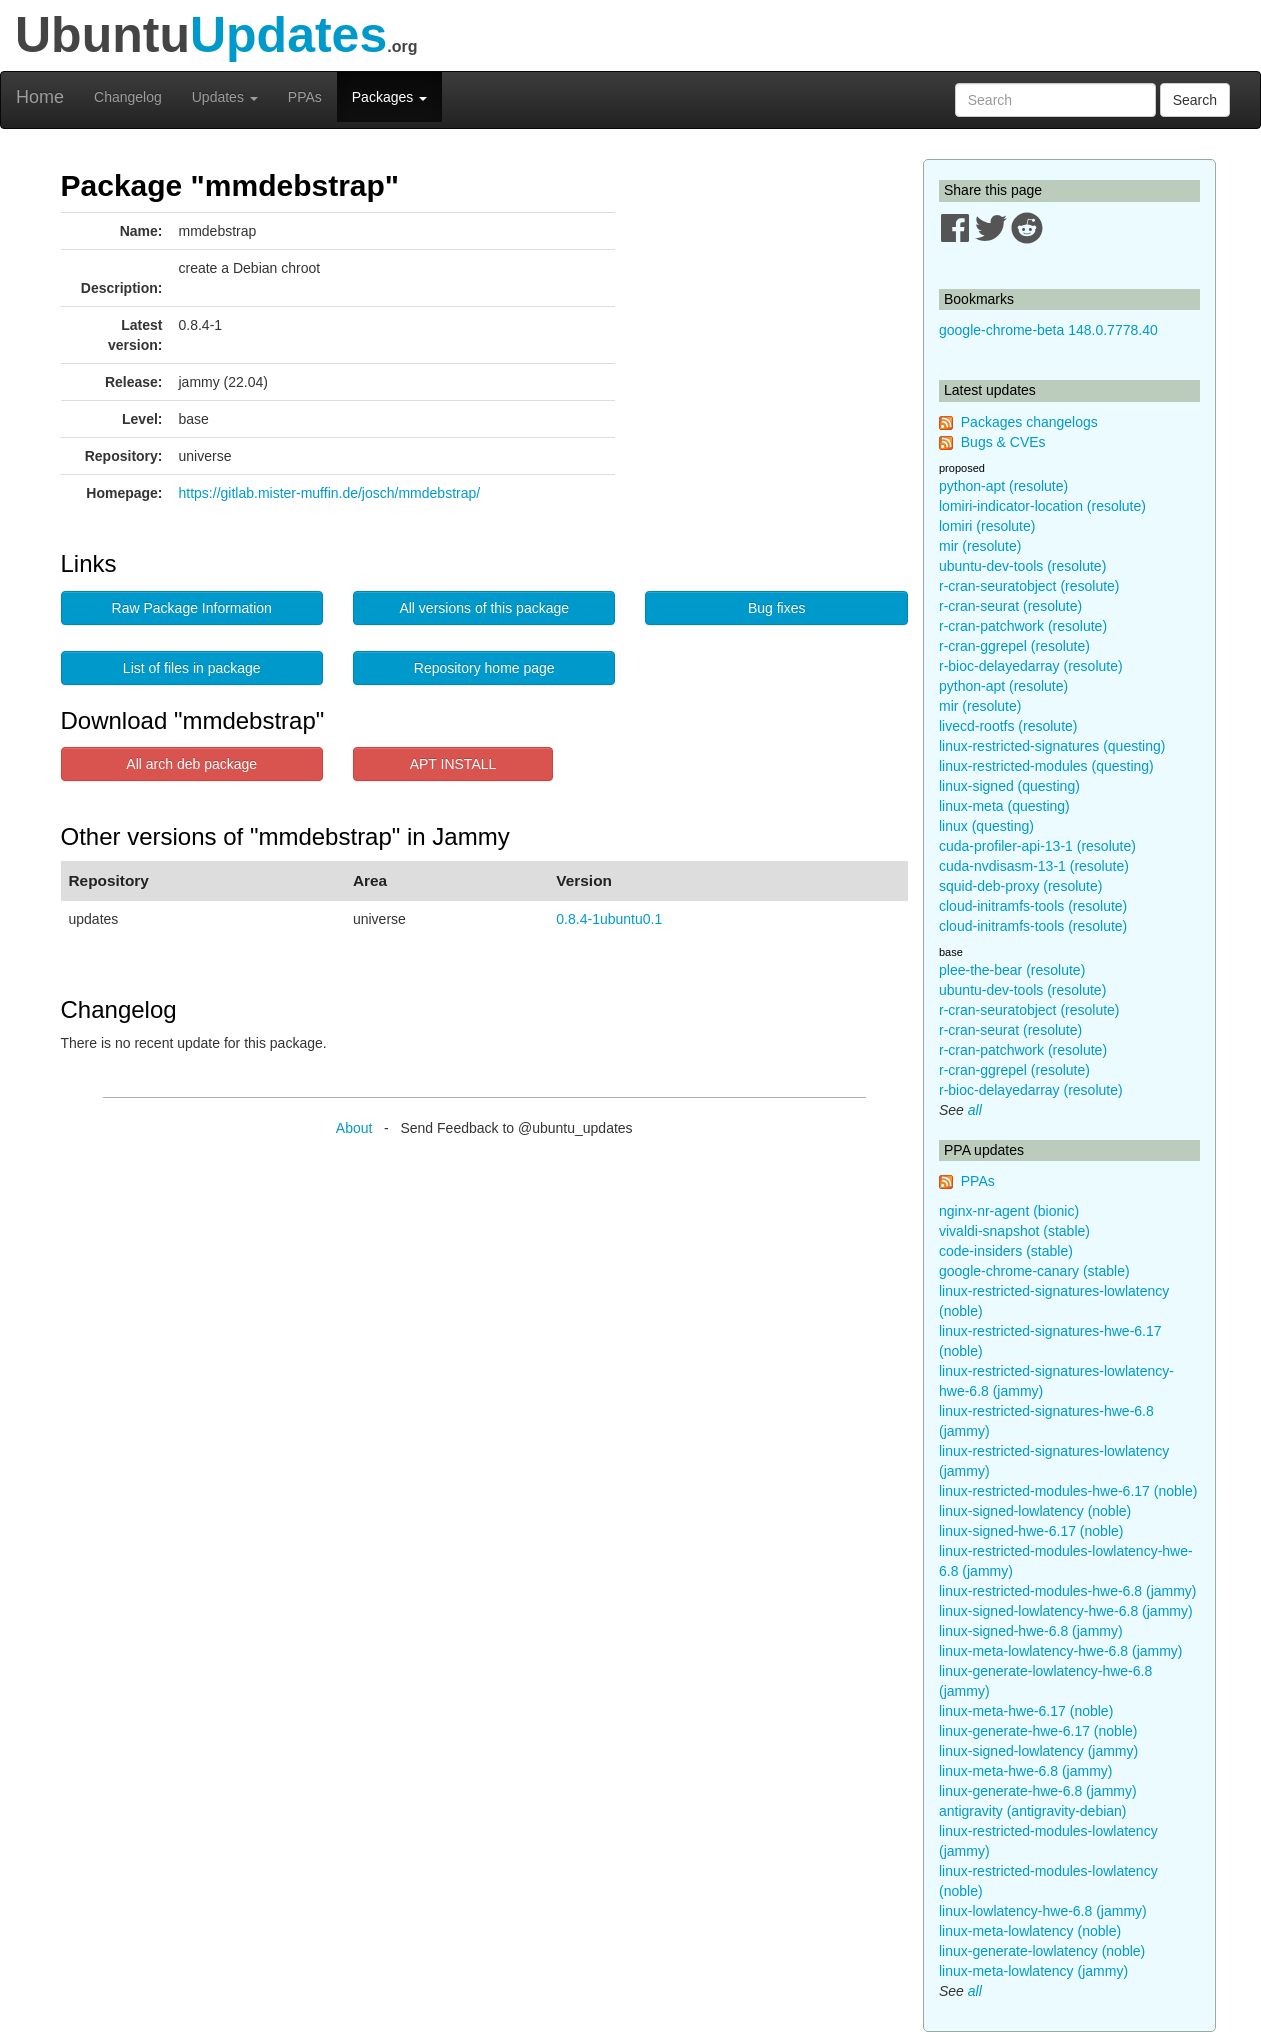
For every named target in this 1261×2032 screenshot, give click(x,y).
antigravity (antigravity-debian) (1033, 1811)
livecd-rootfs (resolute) (1008, 726)
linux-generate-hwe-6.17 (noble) (1038, 1731)
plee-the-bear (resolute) (1012, 970)
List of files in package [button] (192, 668)
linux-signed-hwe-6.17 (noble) (1031, 1531)
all (975, 1110)
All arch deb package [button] (191, 764)
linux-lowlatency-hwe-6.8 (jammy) (1043, 1911)
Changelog (128, 97)
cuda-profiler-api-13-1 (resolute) (1037, 846)
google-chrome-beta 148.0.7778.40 (1048, 330)
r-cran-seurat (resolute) (1010, 606)
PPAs (305, 97)
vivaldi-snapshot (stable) (1014, 1231)
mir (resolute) (980, 546)
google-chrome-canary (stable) (1034, 1271)
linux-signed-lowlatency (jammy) (1038, 1751)
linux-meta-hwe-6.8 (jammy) (1025, 1771)
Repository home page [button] (484, 668)
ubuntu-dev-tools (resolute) (1022, 566)
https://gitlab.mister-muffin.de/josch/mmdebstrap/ (330, 493)
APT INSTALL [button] (453, 764)
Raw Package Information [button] (192, 608)
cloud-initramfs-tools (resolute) (1033, 906)
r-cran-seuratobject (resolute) (1029, 586)
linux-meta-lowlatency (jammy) (1033, 1971)
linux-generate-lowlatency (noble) (1042, 1951)
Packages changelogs (1029, 422)
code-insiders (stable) (1006, 1251)
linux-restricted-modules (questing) (1046, 766)
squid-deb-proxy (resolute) (1020, 886)
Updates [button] (225, 97)
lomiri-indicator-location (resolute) (1042, 506)
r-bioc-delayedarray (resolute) (1031, 666)
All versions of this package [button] (484, 608)
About (354, 1128)
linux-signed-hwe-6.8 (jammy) (1031, 1631)
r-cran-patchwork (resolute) (1023, 626)
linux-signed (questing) (1009, 786)
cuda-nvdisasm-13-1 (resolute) (1034, 866)
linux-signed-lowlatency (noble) (1035, 1511)
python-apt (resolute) (1003, 486)
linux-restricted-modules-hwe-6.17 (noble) (1068, 1491)
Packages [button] (389, 97)
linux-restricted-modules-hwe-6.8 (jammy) (1068, 1591)
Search (1195, 100)
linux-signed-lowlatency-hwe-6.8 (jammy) (1066, 1611)
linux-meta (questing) (1004, 806)
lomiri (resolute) (987, 526)
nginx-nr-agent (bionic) (1009, 1211)
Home (40, 97)
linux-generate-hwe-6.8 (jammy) (1038, 1791)
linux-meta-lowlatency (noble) (1030, 1931)
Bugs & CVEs (1003, 442)
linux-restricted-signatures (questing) (1052, 746)
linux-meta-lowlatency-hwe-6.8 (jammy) (1061, 1651)
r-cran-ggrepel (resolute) (1014, 646)
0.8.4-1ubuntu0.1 (609, 919)
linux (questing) (986, 826)
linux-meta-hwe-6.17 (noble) (1026, 1711)
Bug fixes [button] (777, 608)
